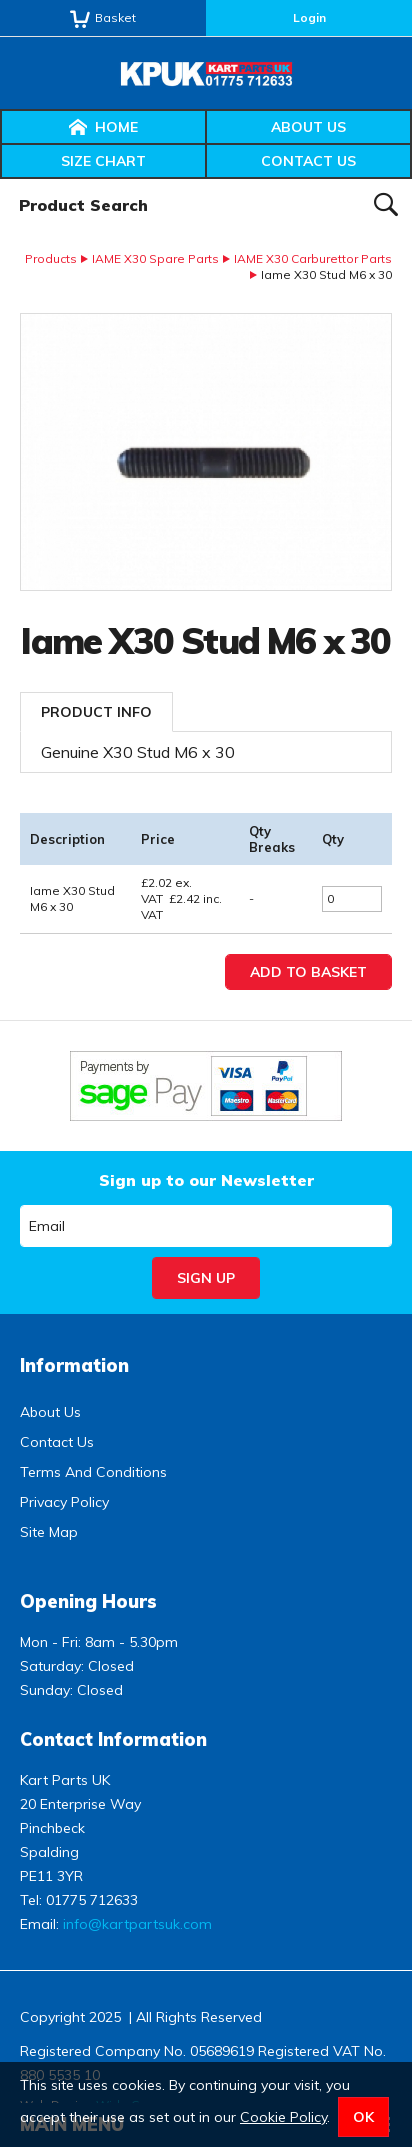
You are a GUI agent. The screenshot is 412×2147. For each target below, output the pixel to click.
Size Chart (103, 161)
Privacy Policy (64, 1502)
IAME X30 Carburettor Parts (313, 258)
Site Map (49, 1532)
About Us (308, 127)
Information (74, 1365)
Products (51, 258)
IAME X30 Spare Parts (155, 258)
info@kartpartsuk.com (137, 1924)
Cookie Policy (283, 2117)
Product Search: (0, 179)
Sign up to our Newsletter (206, 1180)
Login (309, 17)
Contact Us (308, 161)
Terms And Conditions (93, 1472)
